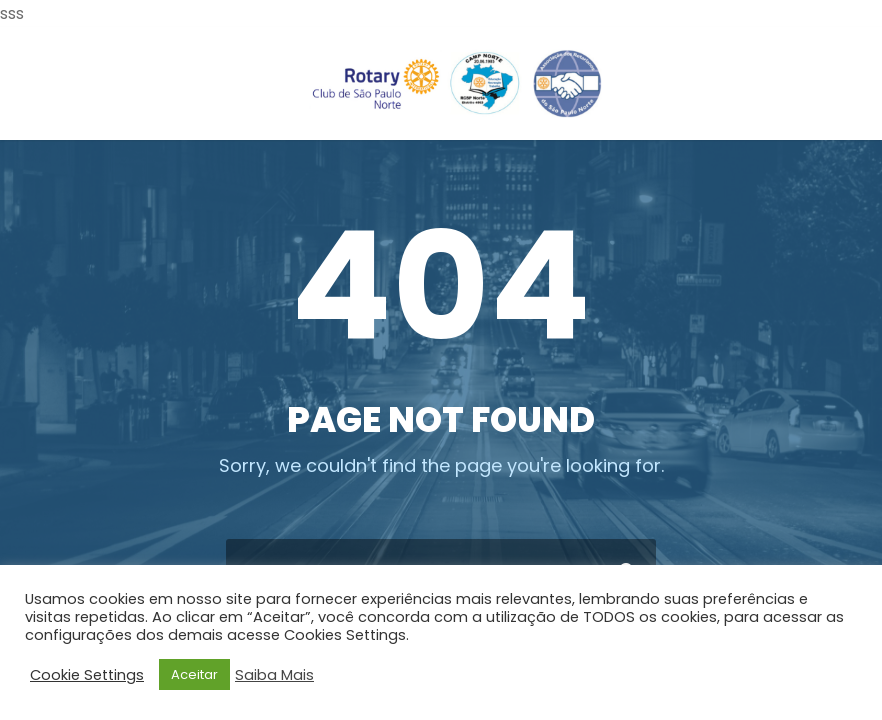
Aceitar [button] (194, 674)
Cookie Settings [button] (87, 675)
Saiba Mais (274, 675)
